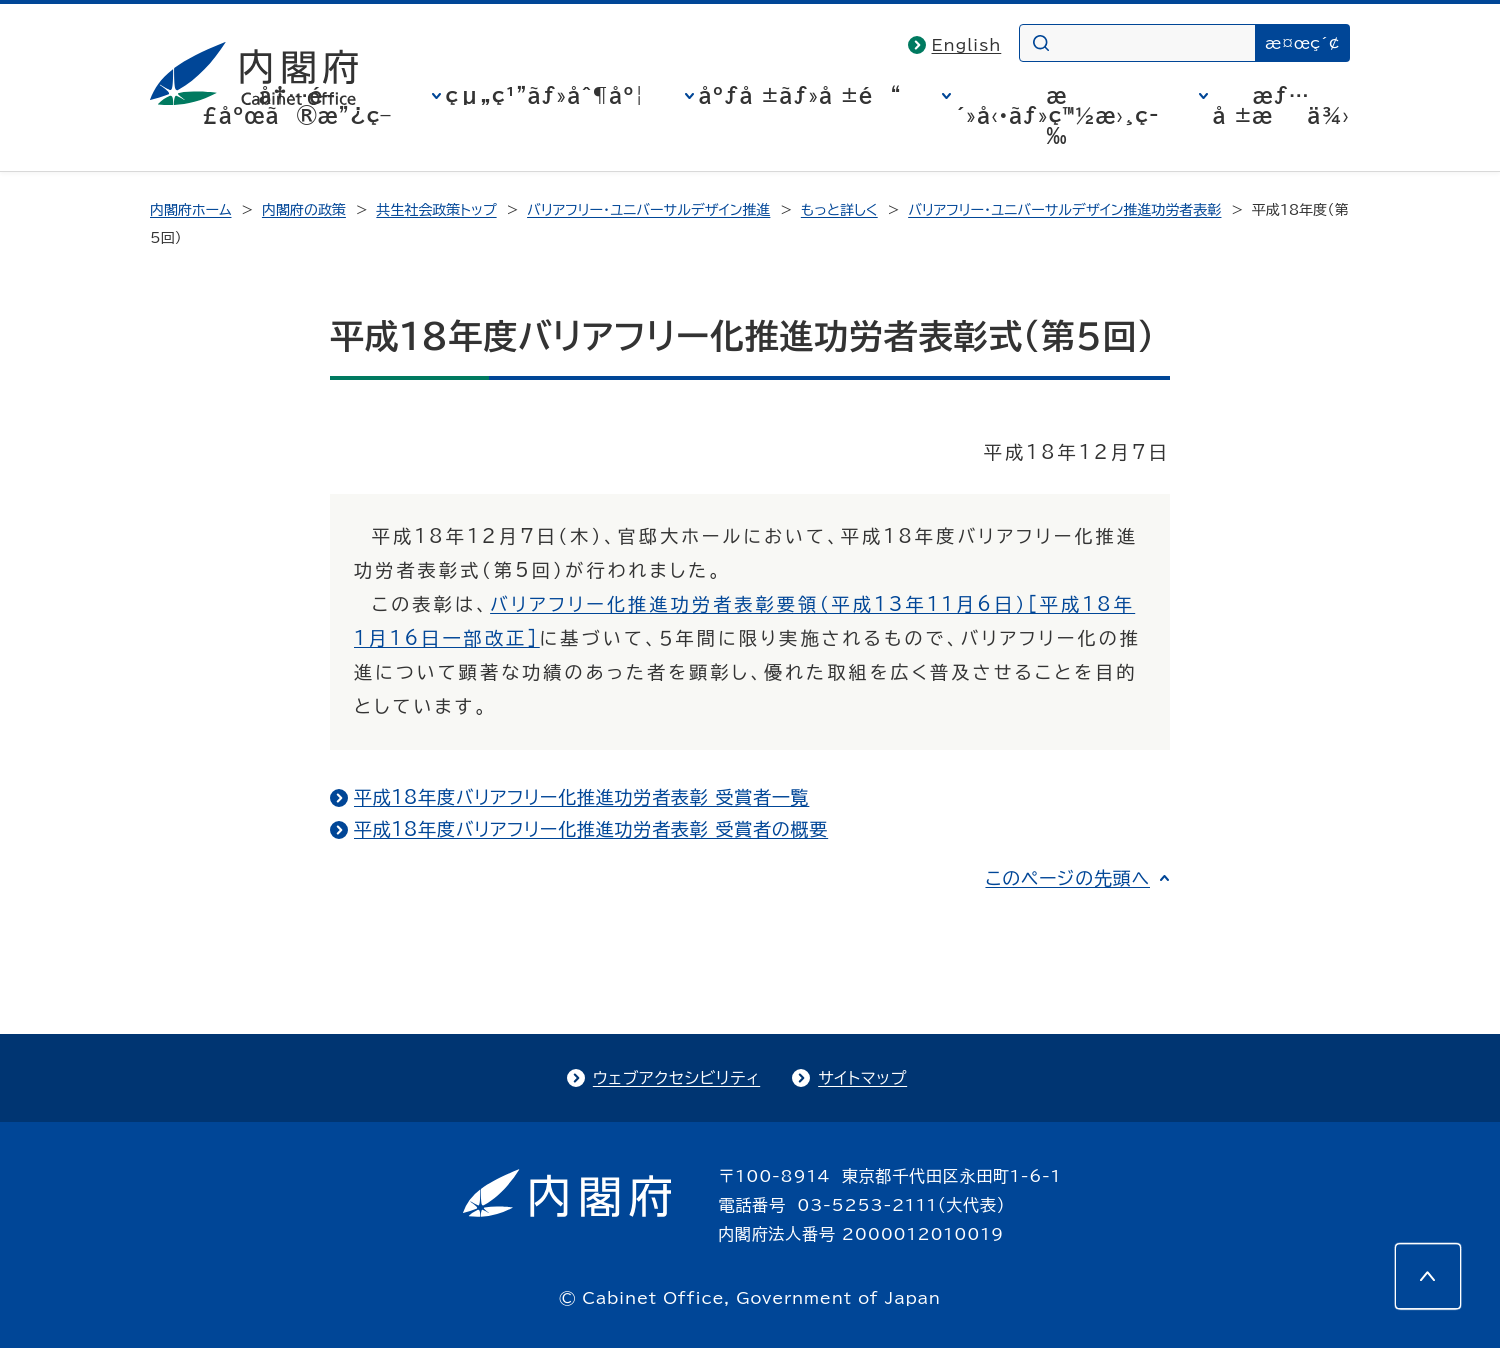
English (967, 45)
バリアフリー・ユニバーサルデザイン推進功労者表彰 (1064, 210)
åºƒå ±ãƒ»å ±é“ (800, 95)
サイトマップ (862, 1078)
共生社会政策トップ (436, 210)
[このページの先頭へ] (1428, 1276)
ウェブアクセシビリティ (676, 1078)
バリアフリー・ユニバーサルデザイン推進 (648, 210)
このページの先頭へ (1067, 878)
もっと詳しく (839, 210)
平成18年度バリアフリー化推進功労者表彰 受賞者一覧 (581, 797)
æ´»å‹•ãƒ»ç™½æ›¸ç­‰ (1057, 115)
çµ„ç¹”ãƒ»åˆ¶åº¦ (545, 95)
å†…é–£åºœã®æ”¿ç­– (297, 105)
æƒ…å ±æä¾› (1281, 105)
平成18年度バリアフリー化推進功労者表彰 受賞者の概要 (591, 829)
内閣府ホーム (190, 210)
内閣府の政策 (304, 210)
